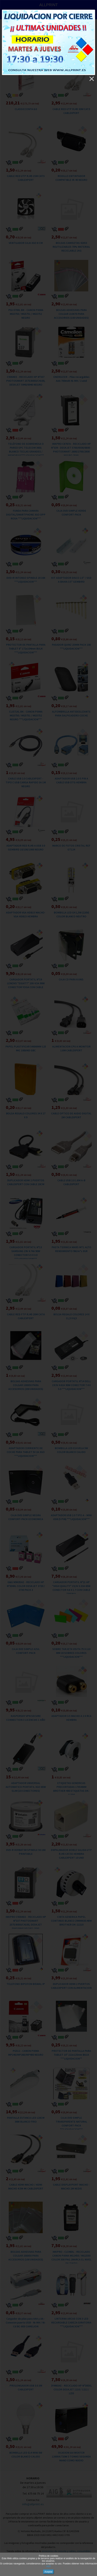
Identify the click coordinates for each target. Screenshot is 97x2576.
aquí (48, 2566)
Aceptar (48, 2571)
